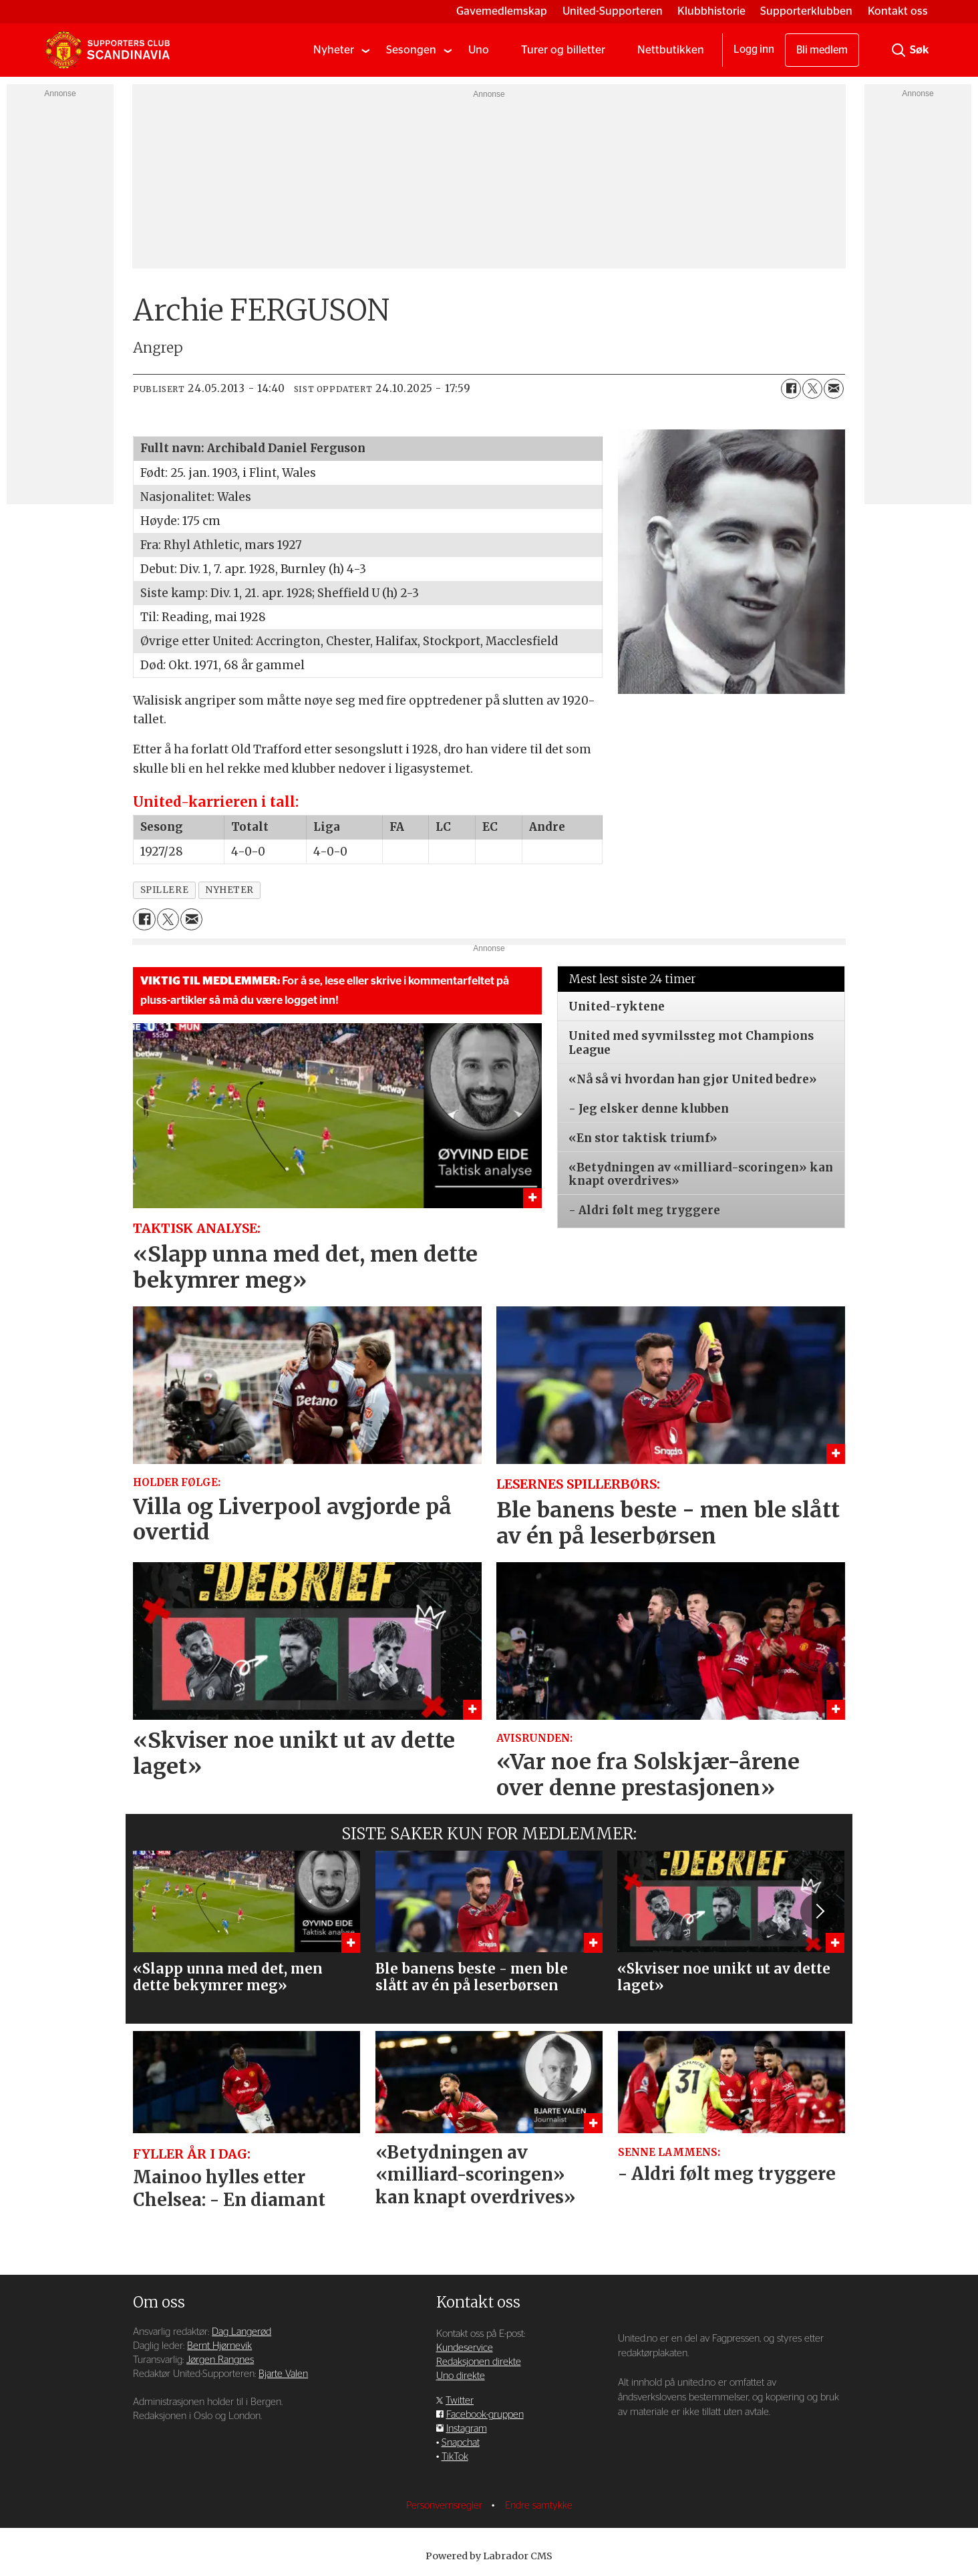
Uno (478, 49)
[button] (819, 1910)
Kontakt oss (898, 11)
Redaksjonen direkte (478, 2362)
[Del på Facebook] (791, 389)
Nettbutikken (670, 49)
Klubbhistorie (711, 11)
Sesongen (411, 49)
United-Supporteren (612, 11)
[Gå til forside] (107, 50)
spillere (164, 890)
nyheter (229, 890)
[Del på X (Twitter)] (812, 389)
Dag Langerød (241, 2332)
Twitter (460, 2401)
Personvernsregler (445, 2506)
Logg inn (754, 49)
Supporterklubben (806, 11)
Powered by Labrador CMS (489, 2556)
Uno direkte (460, 2376)
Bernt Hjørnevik (219, 2346)
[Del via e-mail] (834, 389)
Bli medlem (822, 50)
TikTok (455, 2457)
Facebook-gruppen (485, 2415)
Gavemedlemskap (501, 11)
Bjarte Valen (283, 2374)
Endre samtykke (539, 2506)
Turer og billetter (563, 49)
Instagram (466, 2429)
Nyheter (333, 49)
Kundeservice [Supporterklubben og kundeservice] (464, 2348)
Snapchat (461, 2443)
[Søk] (898, 50)
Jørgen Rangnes (220, 2360)
